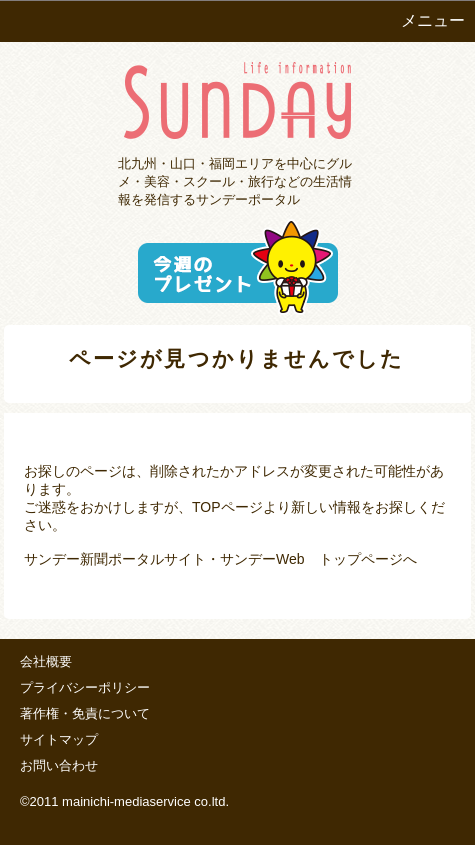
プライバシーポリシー (85, 687)
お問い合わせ (59, 765)
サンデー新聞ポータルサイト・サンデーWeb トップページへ (220, 559)
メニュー (433, 20)
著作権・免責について (85, 713)
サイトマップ (59, 739)
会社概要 (46, 661)
